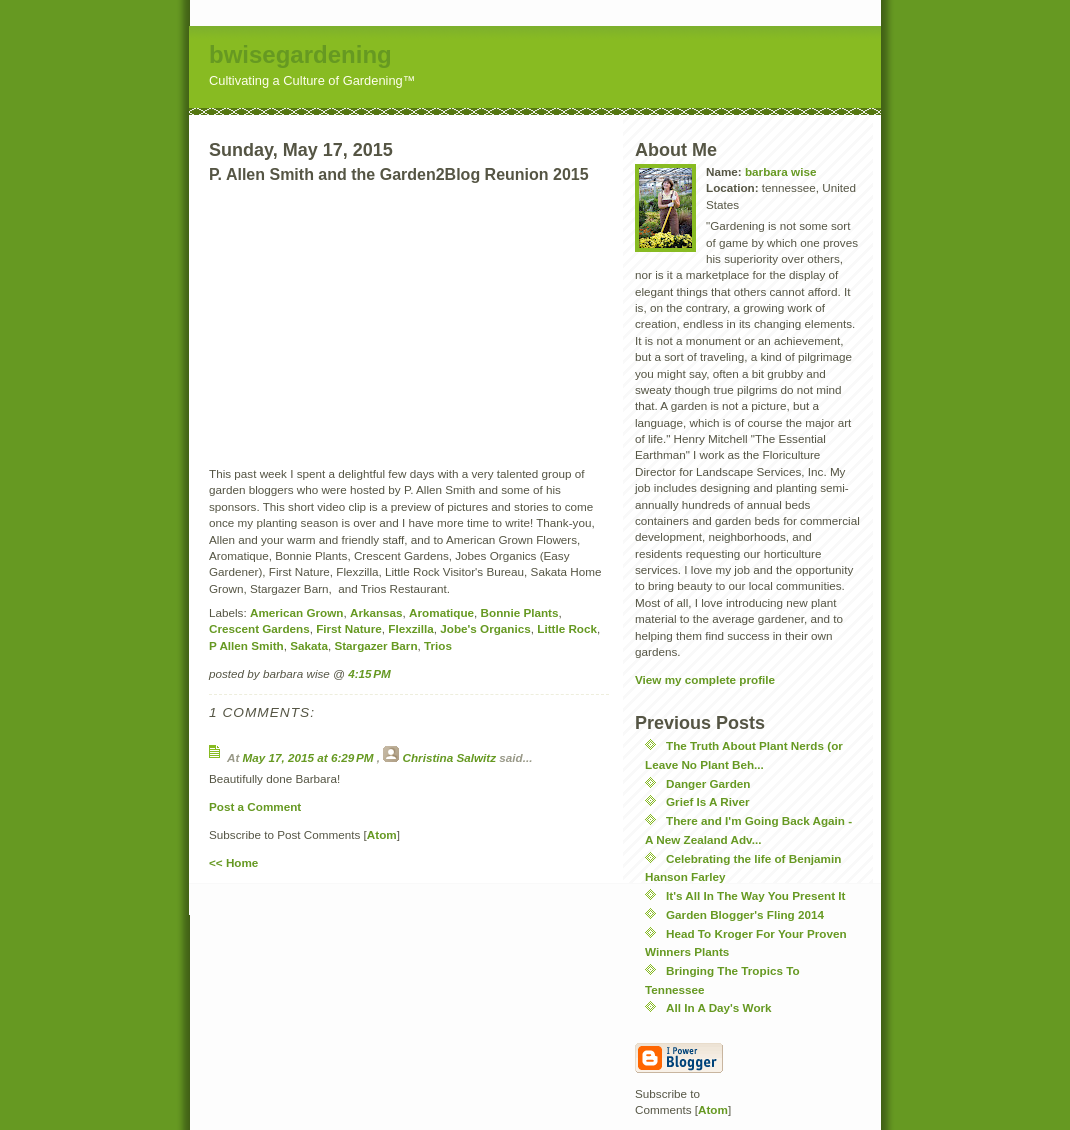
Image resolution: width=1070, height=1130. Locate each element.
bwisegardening (300, 54)
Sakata (309, 645)
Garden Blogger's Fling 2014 (745, 914)
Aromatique (441, 612)
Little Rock (567, 628)
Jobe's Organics (485, 628)
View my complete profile (705, 679)
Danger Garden (708, 783)
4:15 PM (369, 673)
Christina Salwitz (450, 757)
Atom (382, 834)
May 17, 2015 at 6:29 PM (310, 757)
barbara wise (780, 171)
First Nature (349, 628)
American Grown (297, 612)
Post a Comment (255, 806)
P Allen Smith (246, 645)
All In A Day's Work (719, 1007)
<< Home (233, 862)
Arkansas (376, 612)
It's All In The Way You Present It (755, 895)
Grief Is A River (708, 801)
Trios (438, 645)
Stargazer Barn (375, 645)
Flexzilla (410, 628)
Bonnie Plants (520, 612)
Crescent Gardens (259, 628)
